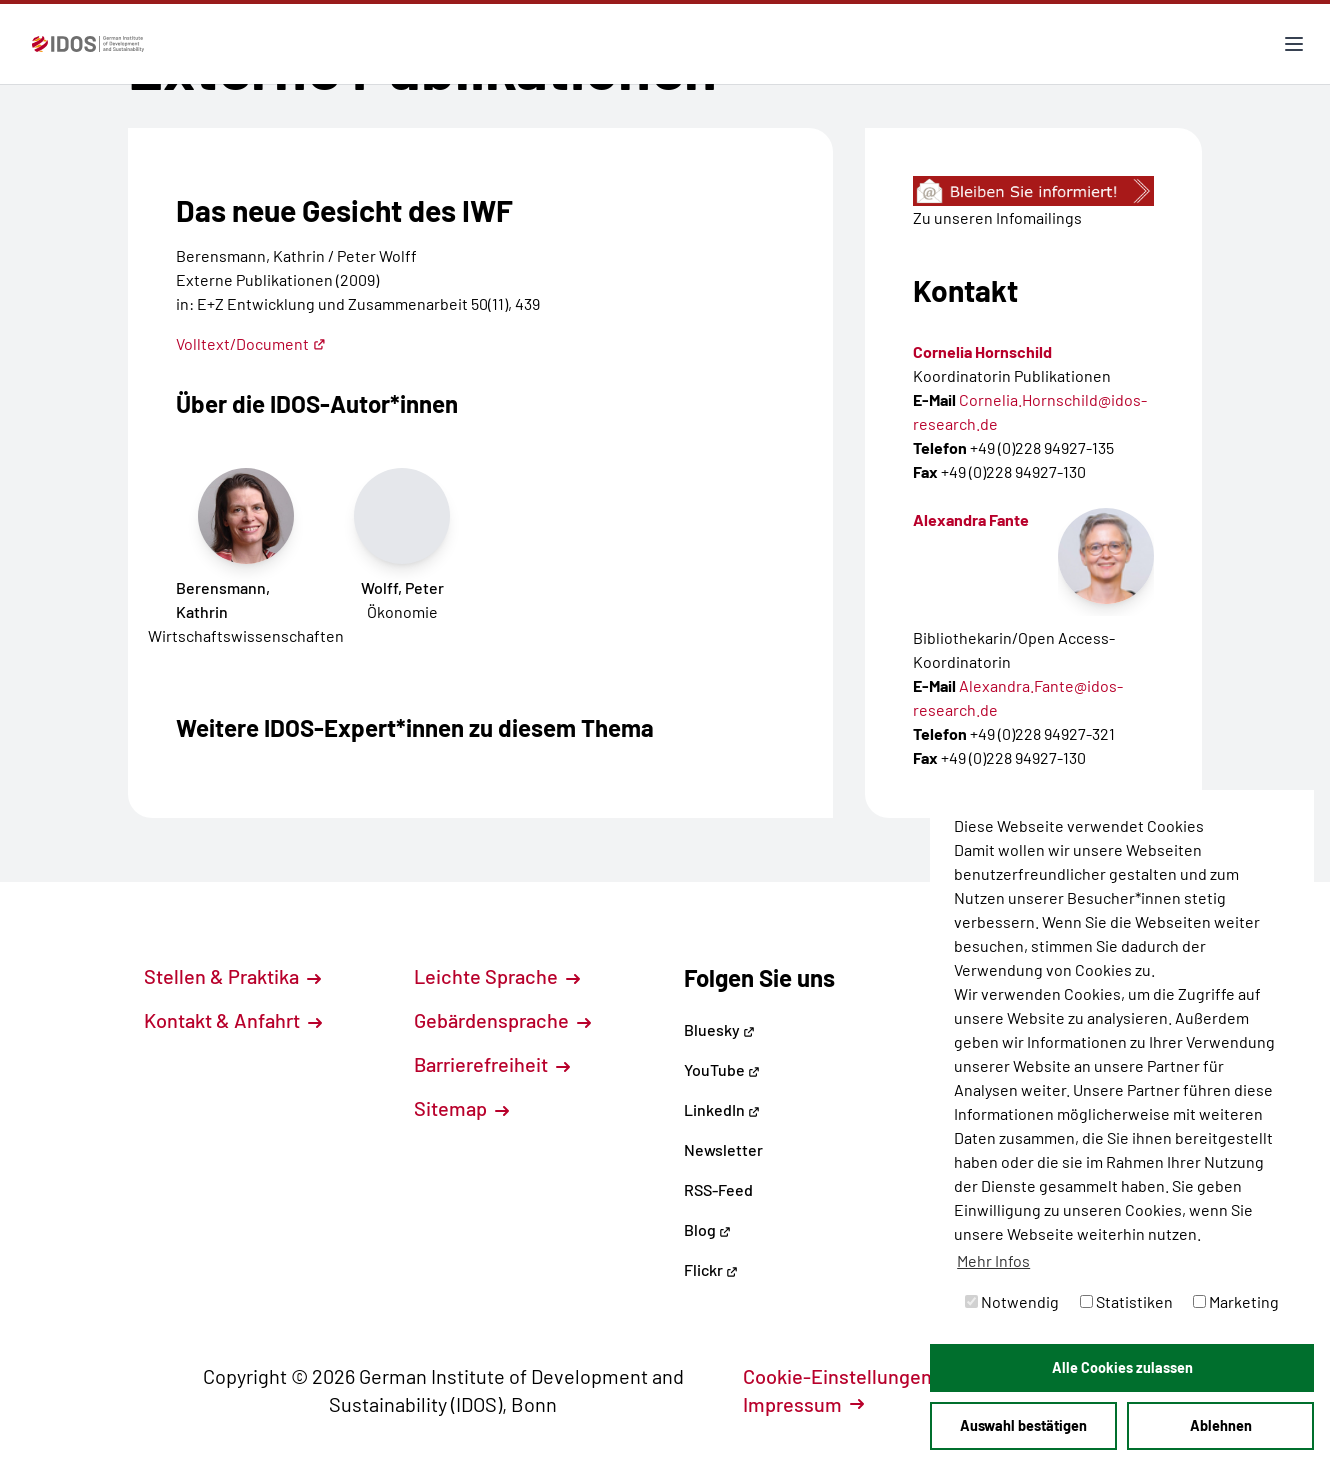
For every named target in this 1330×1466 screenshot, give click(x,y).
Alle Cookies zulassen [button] (1122, 1367)
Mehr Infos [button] (993, 1260)
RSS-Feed (718, 1189)
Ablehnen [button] (1221, 1425)
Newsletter (723, 1149)
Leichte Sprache (497, 976)
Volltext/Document (251, 343)
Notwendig (1012, 1301)
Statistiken (1126, 1301)
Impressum (803, 1404)
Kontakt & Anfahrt (233, 1020)
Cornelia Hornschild (982, 351)
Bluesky (719, 1029)
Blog (707, 1229)
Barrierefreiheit (492, 1064)
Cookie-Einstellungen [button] (848, 1376)
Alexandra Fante (971, 519)
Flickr (711, 1269)
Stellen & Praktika (232, 976)
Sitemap (461, 1108)
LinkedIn (722, 1109)
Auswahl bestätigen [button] (1023, 1425)
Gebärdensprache (502, 1020)
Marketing (1236, 1301)
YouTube (722, 1069)
